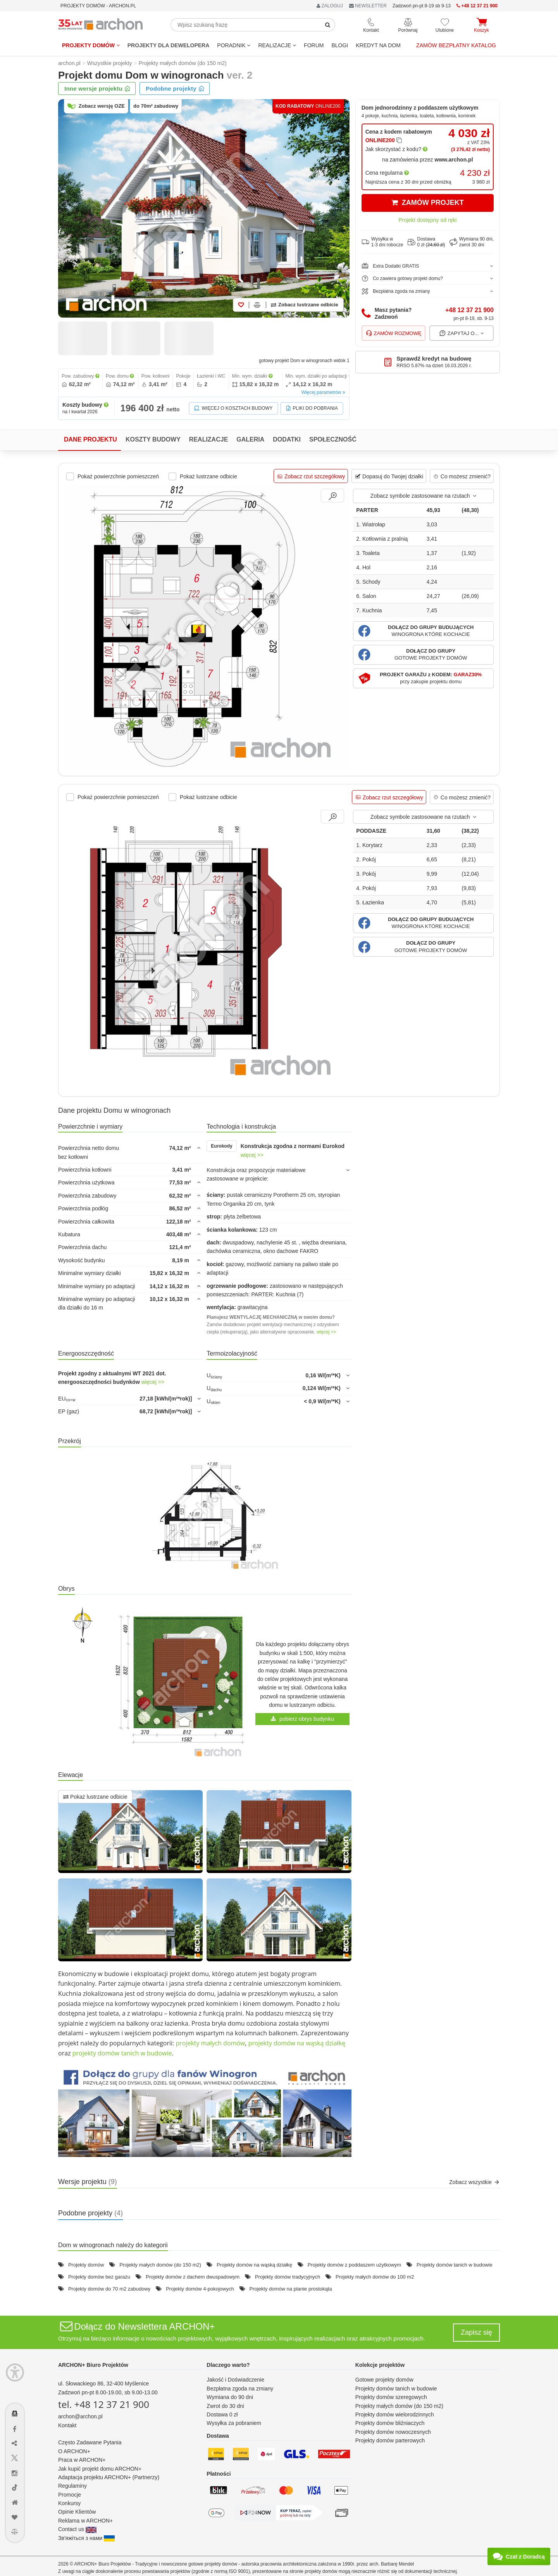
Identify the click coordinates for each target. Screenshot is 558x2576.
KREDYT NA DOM (378, 45)
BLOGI (339, 45)
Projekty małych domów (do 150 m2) (160, 2265)
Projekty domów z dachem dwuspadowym (192, 2277)
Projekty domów (91, 45)
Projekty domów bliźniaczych (390, 2423)
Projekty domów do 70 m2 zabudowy (109, 2289)
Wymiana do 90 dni (230, 2397)
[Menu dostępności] (15, 2372)
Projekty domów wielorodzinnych (394, 2414)
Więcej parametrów (323, 392)
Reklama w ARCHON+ (85, 2521)
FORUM (314, 45)
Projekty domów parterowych (390, 2440)
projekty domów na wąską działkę (297, 2043)
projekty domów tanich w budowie (122, 2053)
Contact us (77, 2529)
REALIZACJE (277, 45)
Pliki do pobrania (312, 408)
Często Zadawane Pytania (89, 2442)
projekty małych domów (210, 2043)
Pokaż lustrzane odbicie (95, 1797)
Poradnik (233, 45)
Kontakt (67, 2425)
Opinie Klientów (77, 2512)
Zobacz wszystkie (474, 2182)
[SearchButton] (327, 24)
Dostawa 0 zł (222, 2414)
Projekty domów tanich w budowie (455, 2265)
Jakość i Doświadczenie (235, 2380)
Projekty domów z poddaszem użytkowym (354, 2265)
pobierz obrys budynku (302, 1719)
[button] (423, 631)
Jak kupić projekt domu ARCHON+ (99, 2469)
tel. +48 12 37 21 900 (103, 2404)
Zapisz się (476, 2332)
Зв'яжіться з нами (86, 2538)
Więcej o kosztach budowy (233, 408)
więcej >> (252, 1155)
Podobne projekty (175, 88)
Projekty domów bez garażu (99, 2277)
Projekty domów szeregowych (391, 2397)
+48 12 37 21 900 (469, 310)
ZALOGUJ (330, 6)
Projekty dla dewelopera (168, 45)
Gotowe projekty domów (384, 2380)
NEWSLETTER (368, 6)
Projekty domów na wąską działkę (254, 2265)
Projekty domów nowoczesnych (393, 2432)
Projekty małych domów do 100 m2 (375, 2277)
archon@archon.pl (80, 2416)
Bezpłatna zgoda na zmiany (240, 2388)
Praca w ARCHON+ (82, 2460)
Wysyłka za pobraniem (234, 2423)
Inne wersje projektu (97, 88)
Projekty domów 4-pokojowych (200, 2289)
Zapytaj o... (461, 333)
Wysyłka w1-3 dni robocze (382, 241)
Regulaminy (72, 2486)
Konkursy (69, 2503)
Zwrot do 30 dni (225, 2406)
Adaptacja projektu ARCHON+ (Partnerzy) (108, 2477)
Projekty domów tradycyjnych (287, 2277)
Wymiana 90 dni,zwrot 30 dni (472, 241)
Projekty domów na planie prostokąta (290, 2289)
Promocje (69, 2495)
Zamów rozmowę (394, 333)
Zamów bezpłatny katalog (456, 45)
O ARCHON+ (74, 2451)
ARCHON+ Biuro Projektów (93, 2365)
